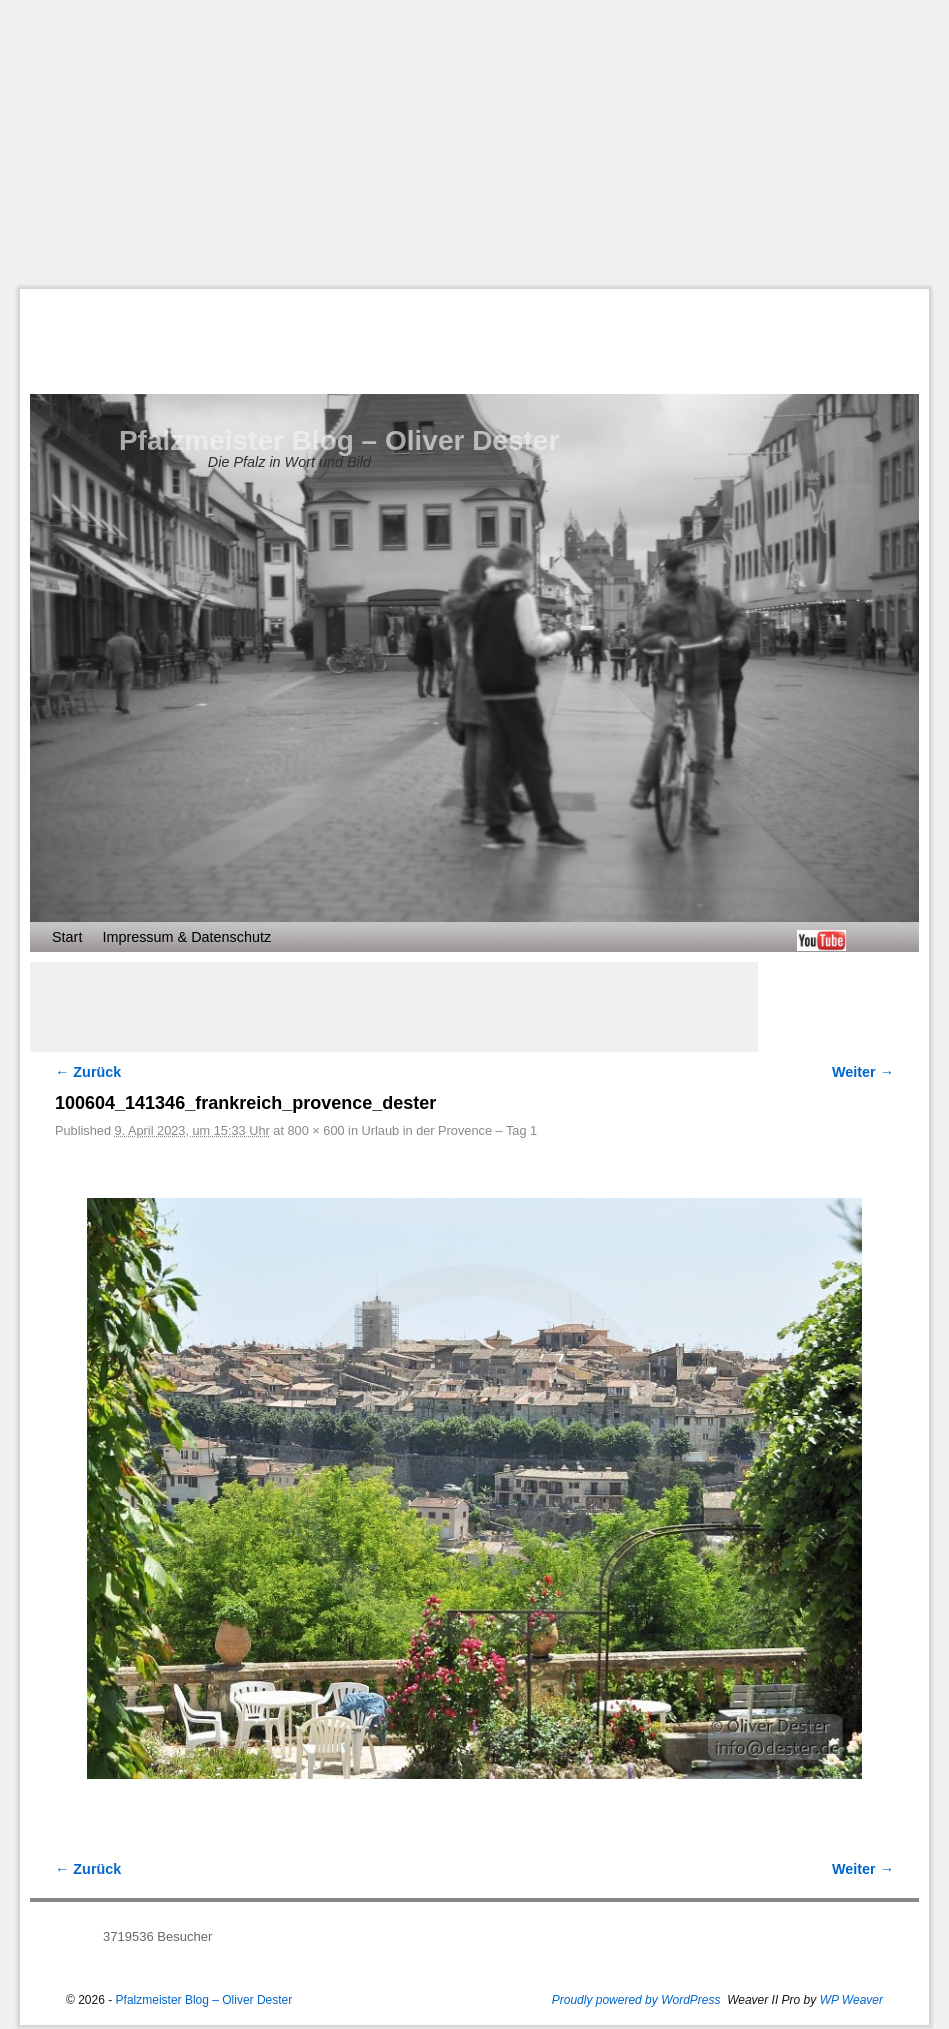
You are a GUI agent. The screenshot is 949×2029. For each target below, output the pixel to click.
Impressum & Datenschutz (186, 937)
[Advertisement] (484, 144)
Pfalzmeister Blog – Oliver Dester (339, 440)
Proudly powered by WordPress (636, 2000)
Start (67, 937)
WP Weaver (851, 2000)
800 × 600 (315, 1130)
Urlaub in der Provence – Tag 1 (450, 1130)
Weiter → (863, 1072)
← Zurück (88, 1072)
